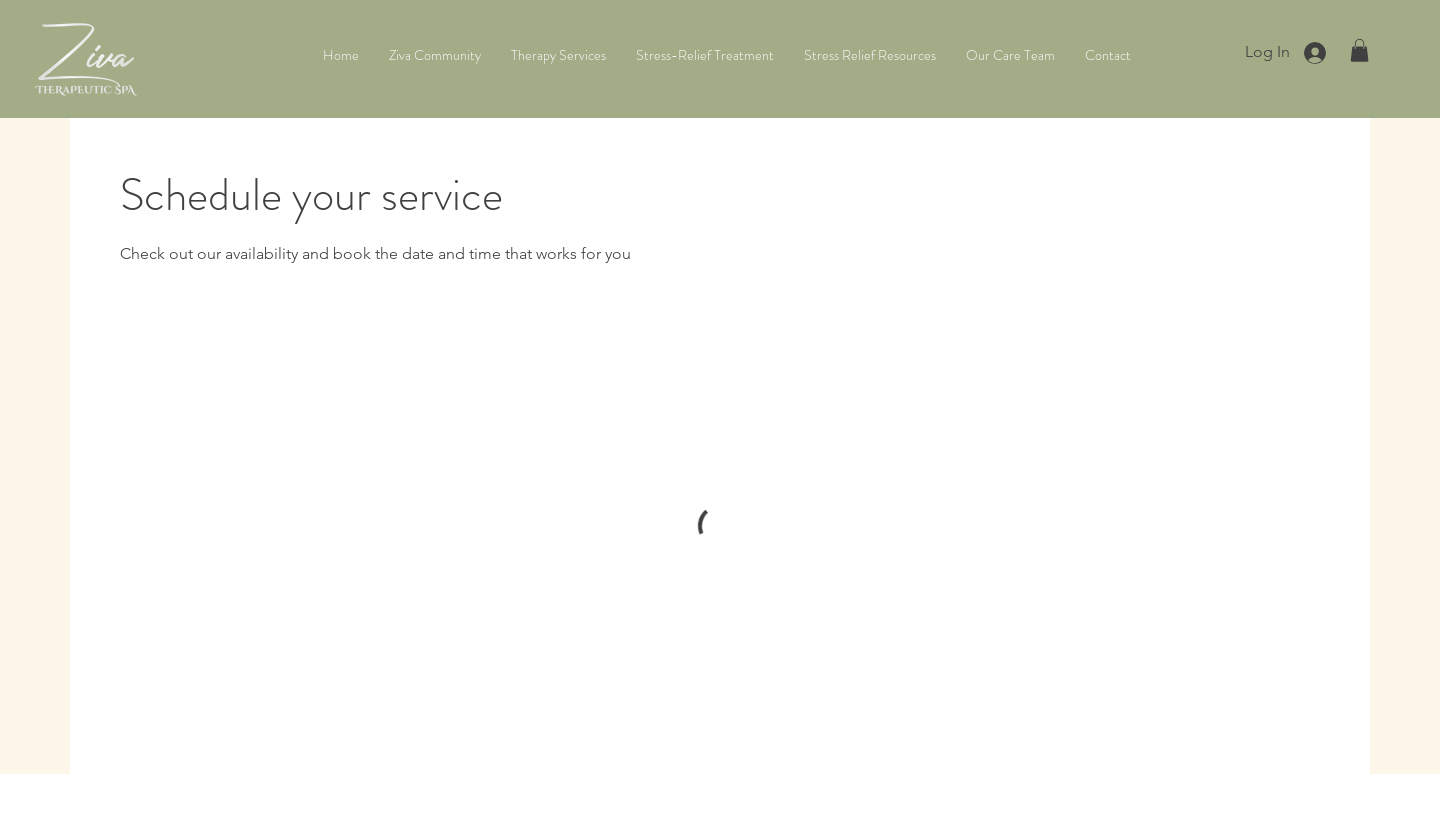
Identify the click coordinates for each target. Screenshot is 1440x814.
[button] (1359, 50)
